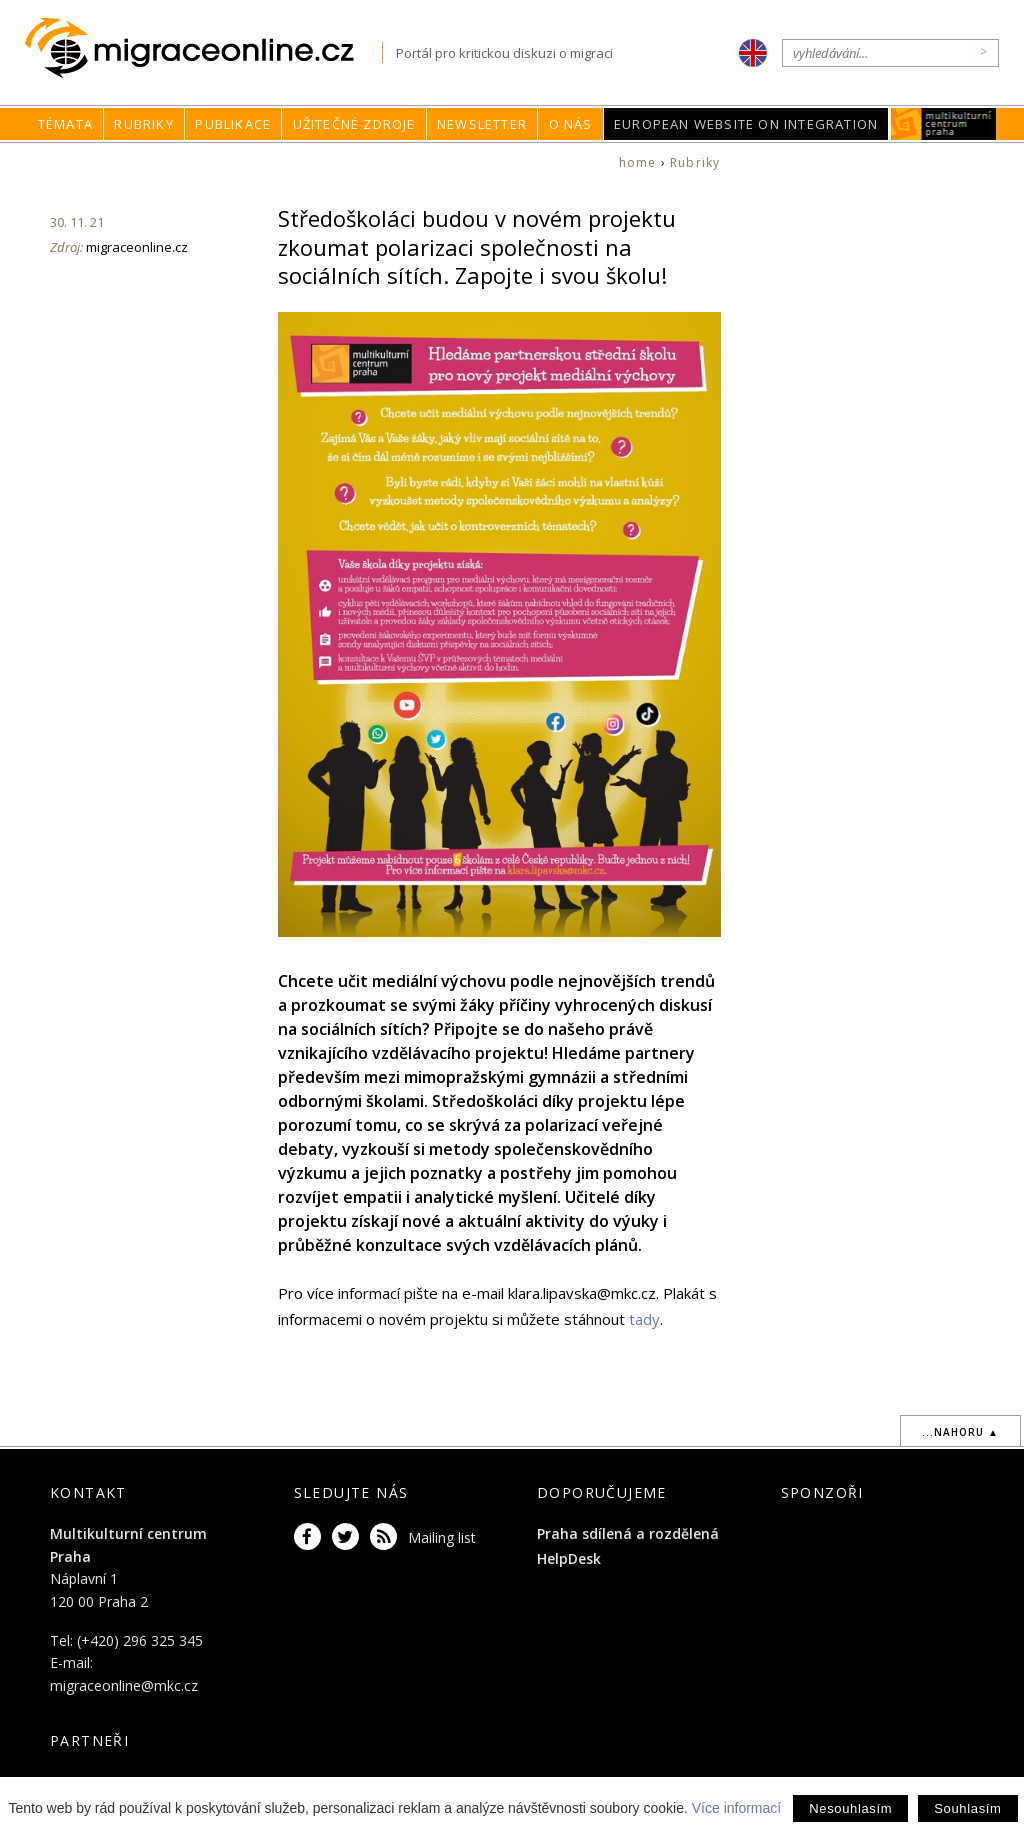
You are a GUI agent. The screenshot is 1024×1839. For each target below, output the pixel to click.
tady (644, 1319)
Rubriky (143, 124)
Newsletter (482, 124)
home (638, 162)
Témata (65, 124)
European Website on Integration (746, 124)
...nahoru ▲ (960, 1432)
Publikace (233, 124)
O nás (571, 124)
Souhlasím (967, 1808)
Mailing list (442, 1537)
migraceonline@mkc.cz (124, 1685)
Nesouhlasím (850, 1808)
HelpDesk (569, 1558)
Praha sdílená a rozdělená (628, 1533)
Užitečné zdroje (354, 124)
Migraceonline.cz (203, 48)
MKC (944, 124)
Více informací (736, 1808)
